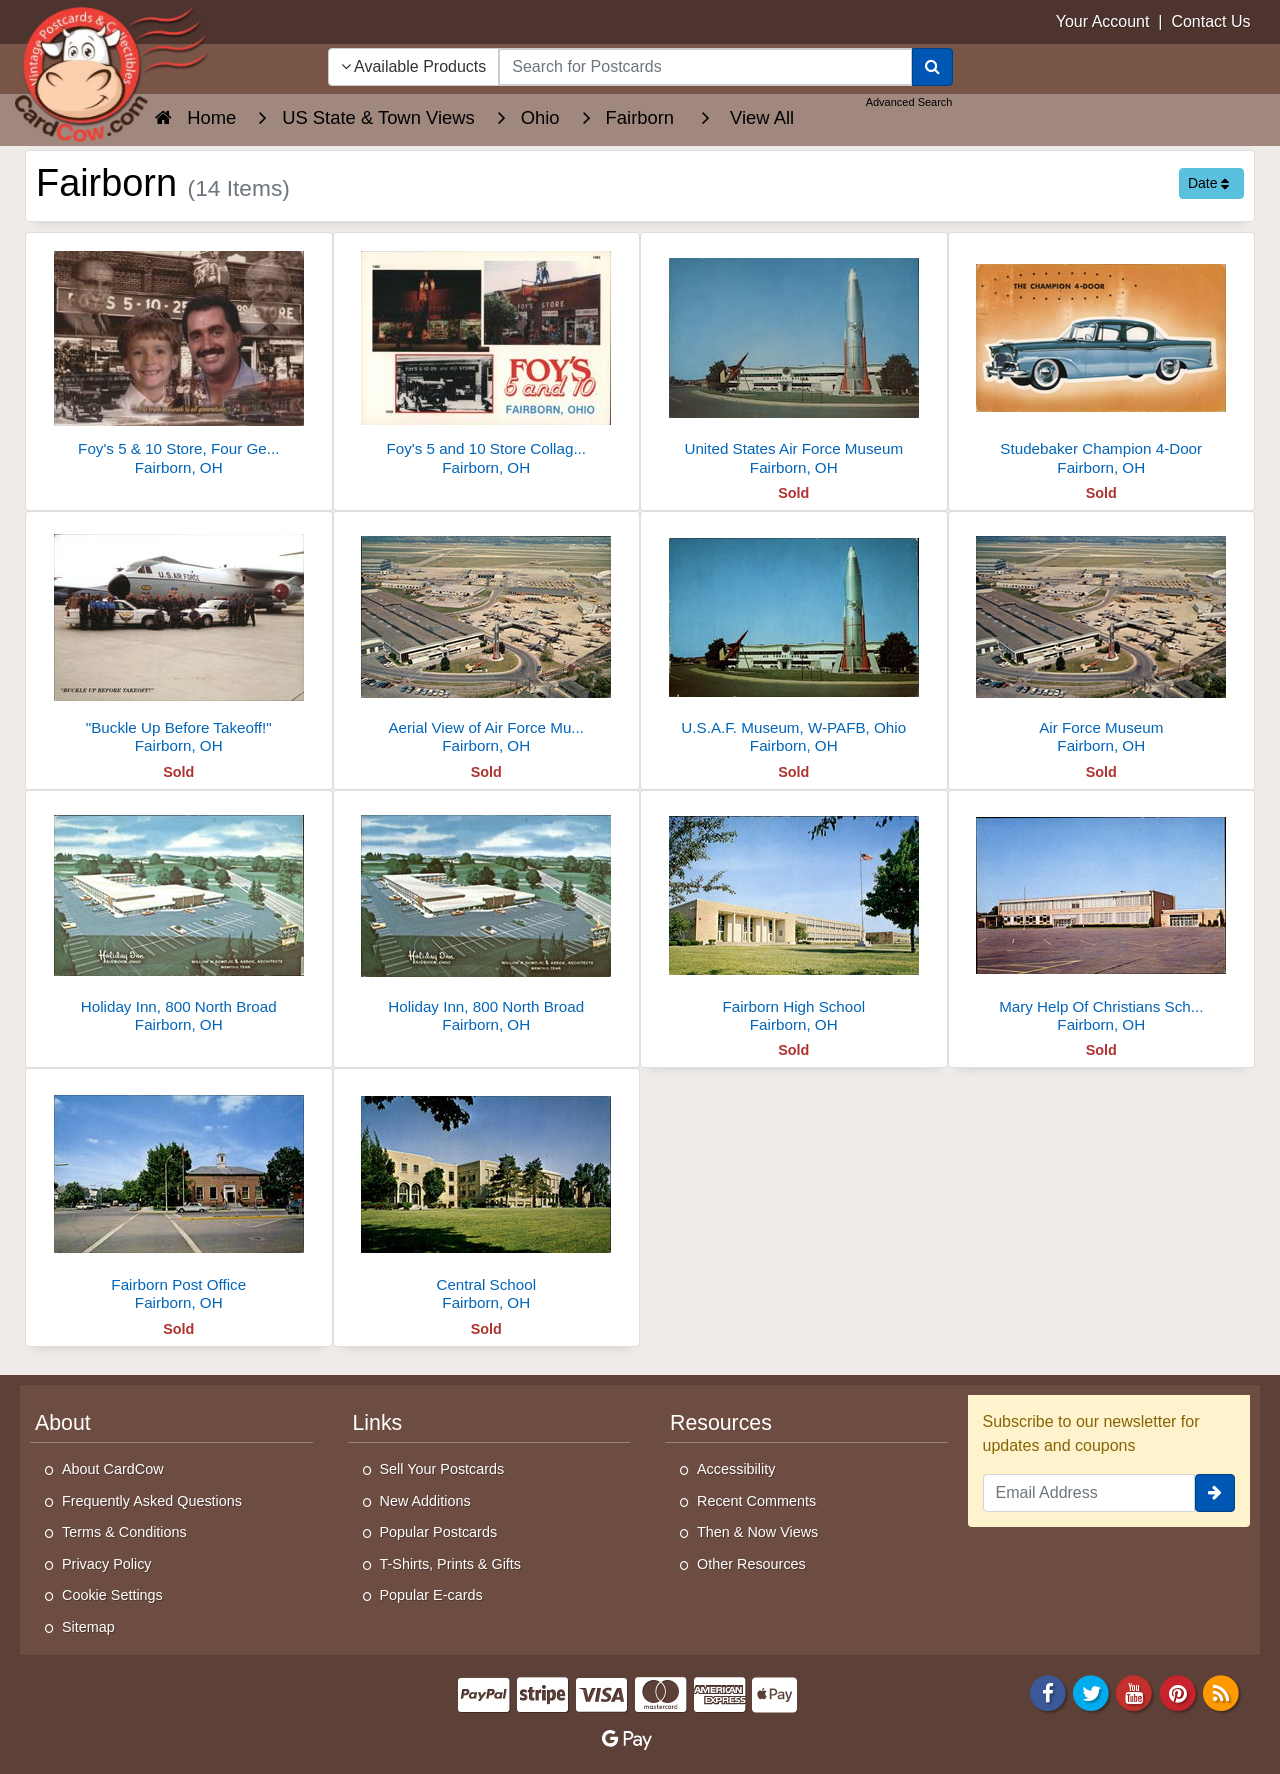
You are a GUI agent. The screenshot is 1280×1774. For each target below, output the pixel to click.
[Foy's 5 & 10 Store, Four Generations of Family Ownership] (179, 359)
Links (378, 1423)
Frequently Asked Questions (152, 1501)
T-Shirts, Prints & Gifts (451, 1564)
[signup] (1215, 1493)
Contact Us (1210, 21)
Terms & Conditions (124, 1532)
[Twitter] (1091, 1691)
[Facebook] (1048, 1691)
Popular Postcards (439, 1532)
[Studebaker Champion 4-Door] (1102, 359)
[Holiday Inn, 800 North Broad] (179, 917)
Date (1208, 183)
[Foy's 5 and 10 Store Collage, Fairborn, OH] (487, 359)
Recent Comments (756, 1501)
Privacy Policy (107, 1564)
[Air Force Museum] (1102, 638)
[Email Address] (1089, 1493)
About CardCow (113, 1469)
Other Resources (751, 1564)
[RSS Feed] (1221, 1691)
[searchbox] (705, 67)
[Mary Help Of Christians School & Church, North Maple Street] (1102, 917)
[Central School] (487, 1195)
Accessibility (736, 1469)
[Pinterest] (1178, 1691)
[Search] (932, 67)
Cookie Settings (112, 1595)
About (63, 1423)
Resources (721, 1423)
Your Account (1103, 21)
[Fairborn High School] (794, 917)
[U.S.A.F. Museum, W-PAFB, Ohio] (794, 638)
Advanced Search (909, 102)
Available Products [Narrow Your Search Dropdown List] (414, 66)
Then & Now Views (757, 1532)
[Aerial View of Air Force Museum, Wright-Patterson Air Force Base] (487, 638)
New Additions (425, 1501)
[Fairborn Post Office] (179, 1195)
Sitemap (88, 1627)
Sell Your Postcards (442, 1469)
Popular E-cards (431, 1595)
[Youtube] (1135, 1691)
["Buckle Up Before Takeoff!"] (179, 638)
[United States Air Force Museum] (794, 359)
